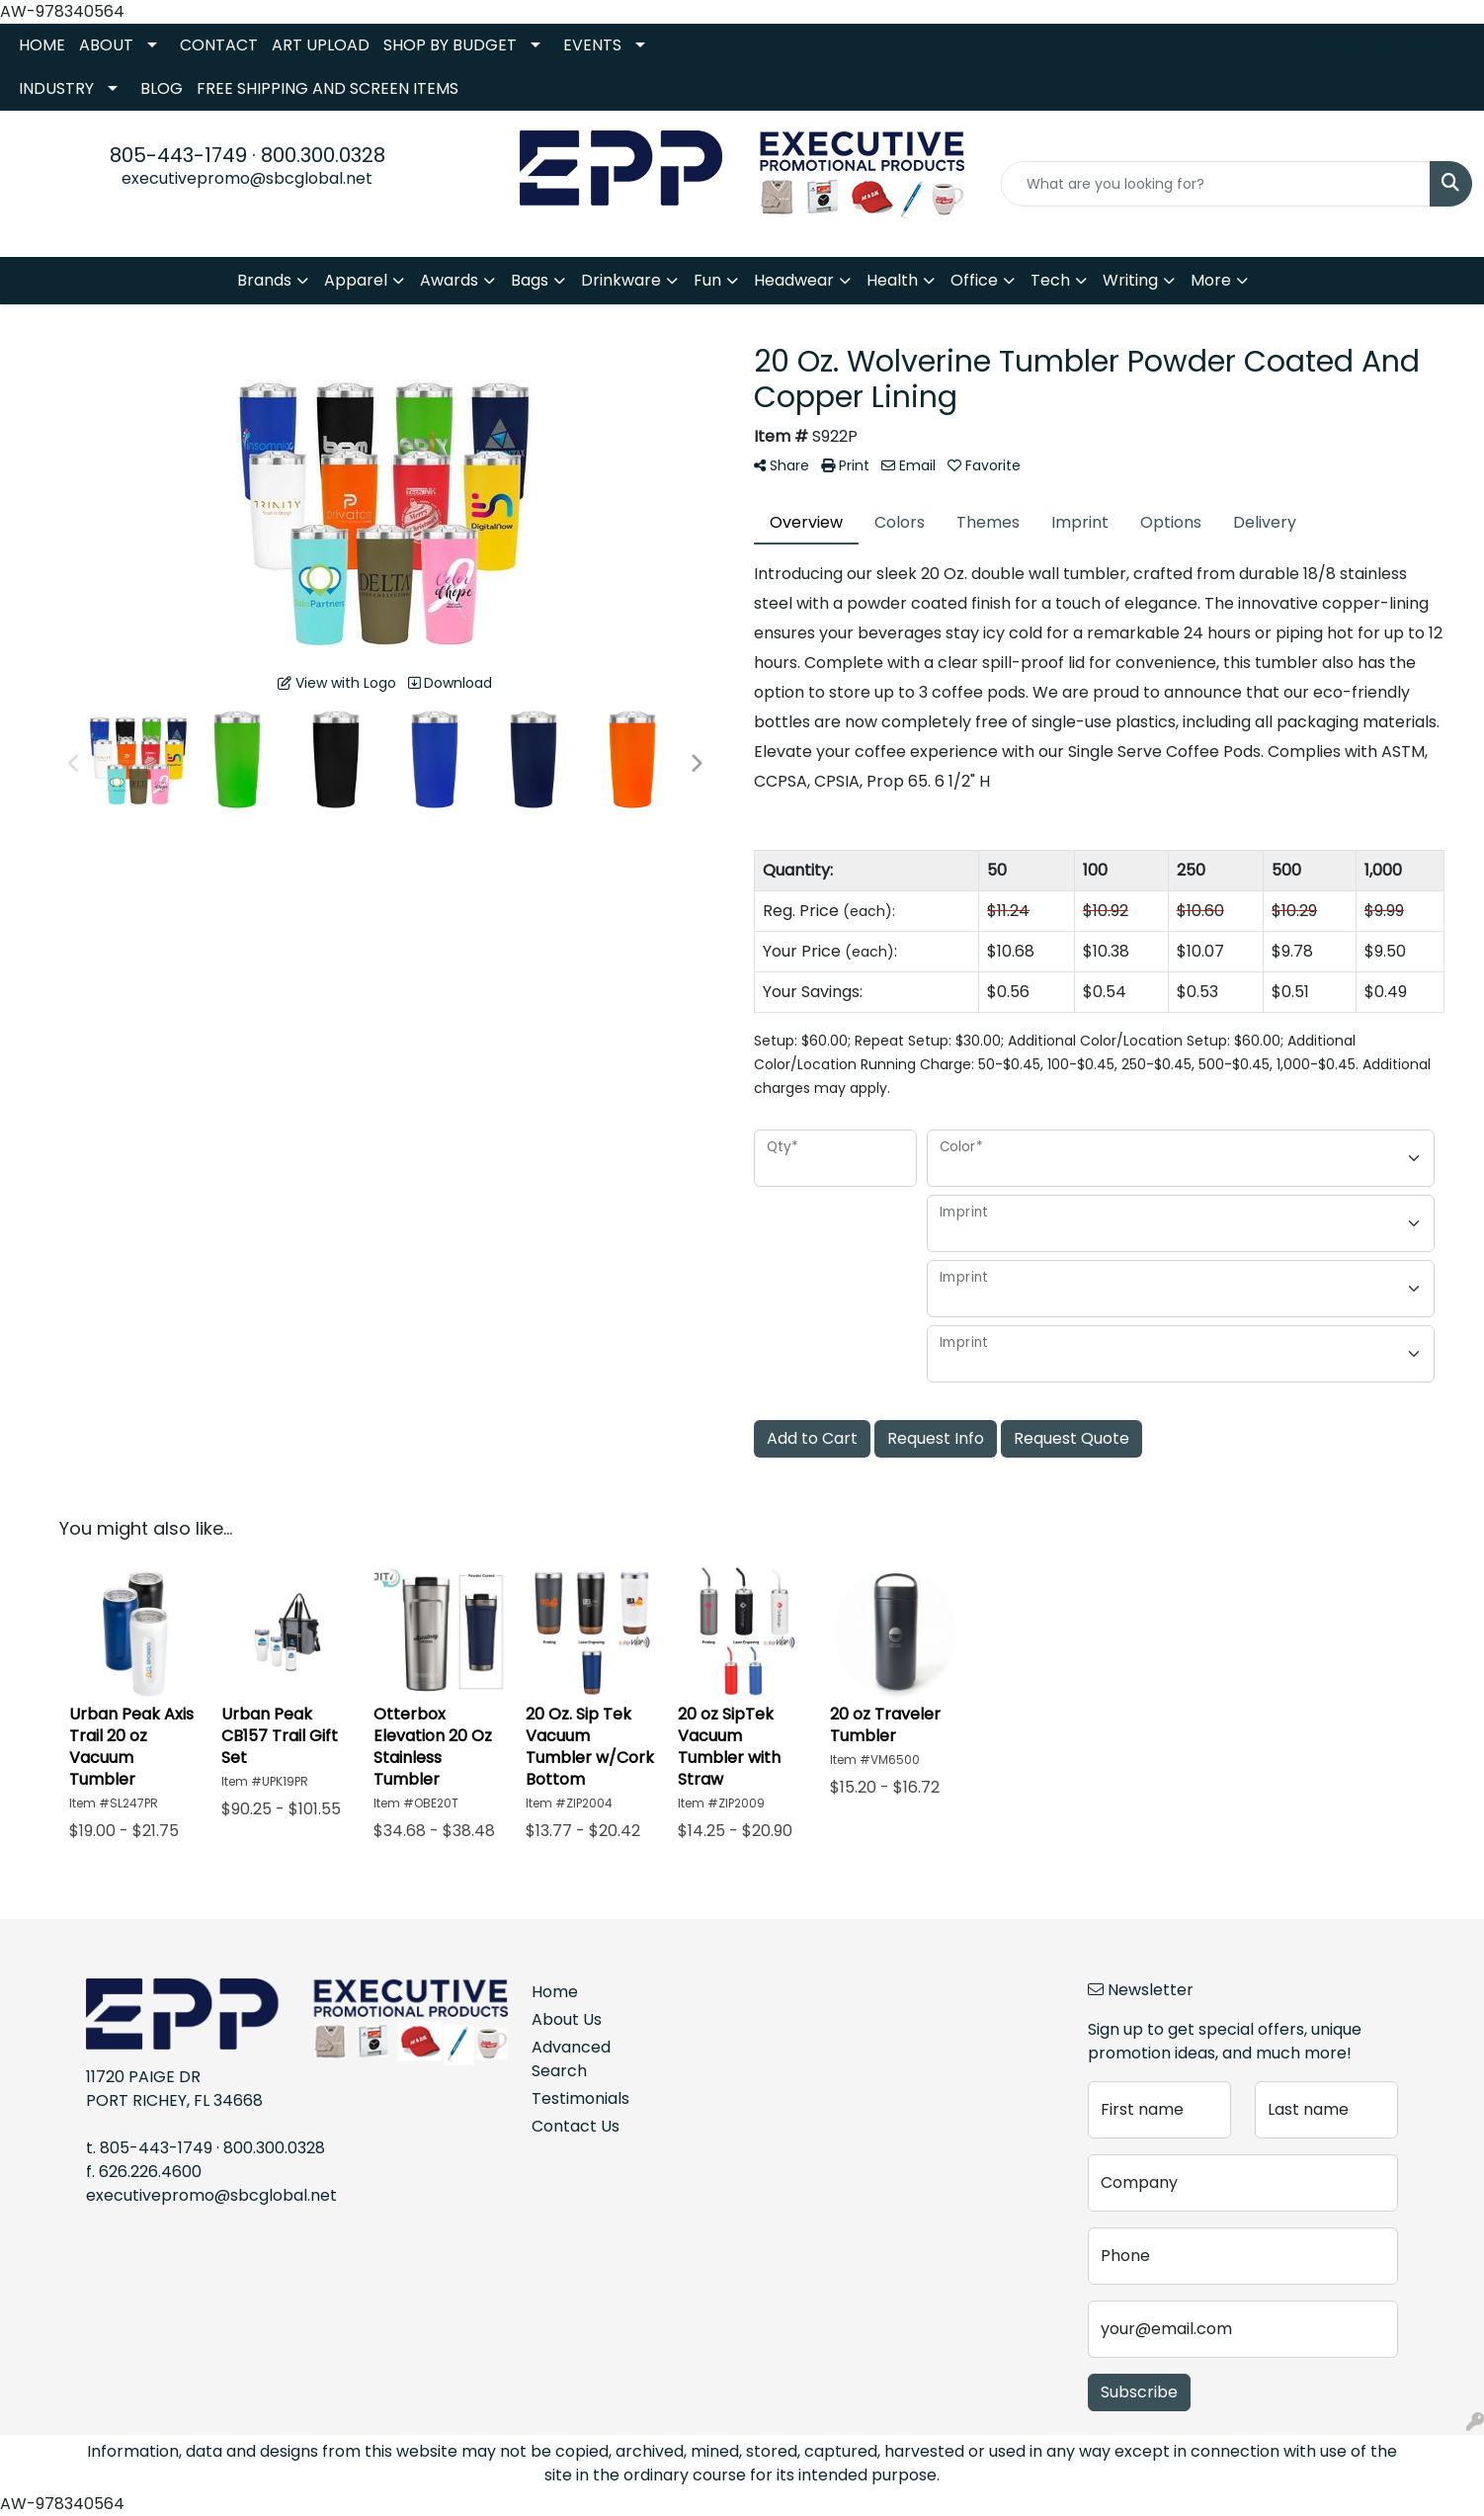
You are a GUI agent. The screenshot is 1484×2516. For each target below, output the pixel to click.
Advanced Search (571, 2059)
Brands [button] (264, 280)
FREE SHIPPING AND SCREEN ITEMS (327, 88)
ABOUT (106, 45)
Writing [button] (1130, 280)
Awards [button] (449, 280)
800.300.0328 (323, 155)
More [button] (1211, 280)
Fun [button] (707, 280)
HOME (42, 45)
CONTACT (219, 45)
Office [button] (974, 280)
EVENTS (592, 45)
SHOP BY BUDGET (450, 45)
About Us (567, 2019)
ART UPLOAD (321, 45)
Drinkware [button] (621, 280)
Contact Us (575, 2126)
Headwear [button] (794, 280)
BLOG (161, 88)
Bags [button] (529, 280)
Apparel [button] (355, 280)
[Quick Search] (1216, 184)
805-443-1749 (178, 155)
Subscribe (1139, 2392)
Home (555, 1991)
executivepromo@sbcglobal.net (247, 178)
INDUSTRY (56, 88)
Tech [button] (1050, 280)
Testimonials (580, 2098)
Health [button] (892, 280)
